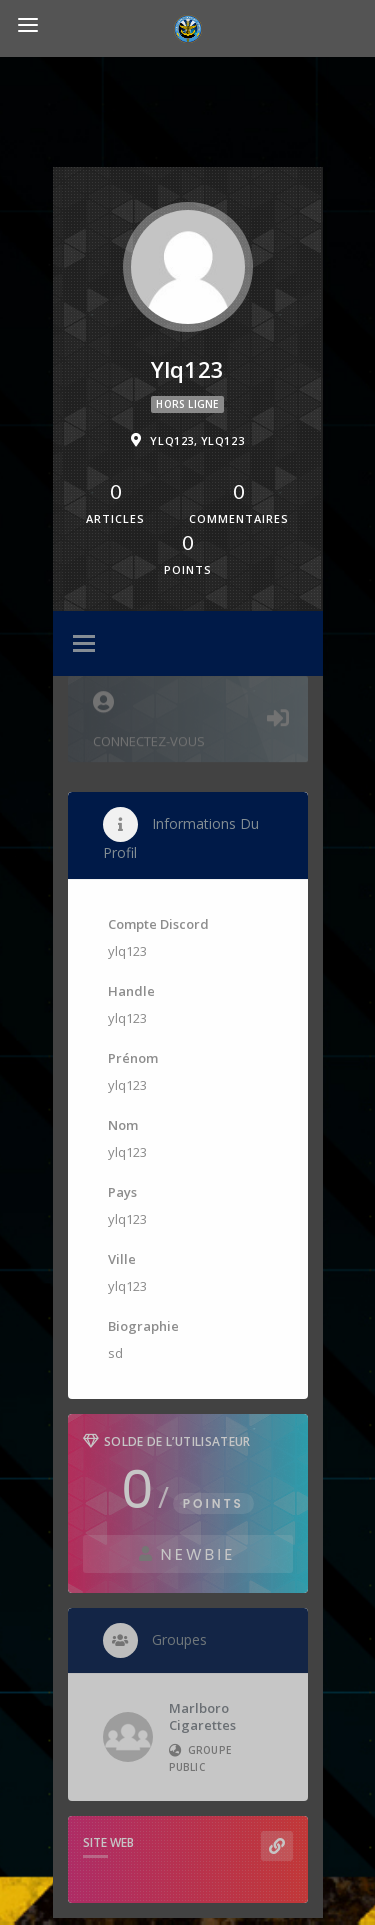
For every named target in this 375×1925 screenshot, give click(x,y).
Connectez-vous (188, 716)
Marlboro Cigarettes (202, 1716)
